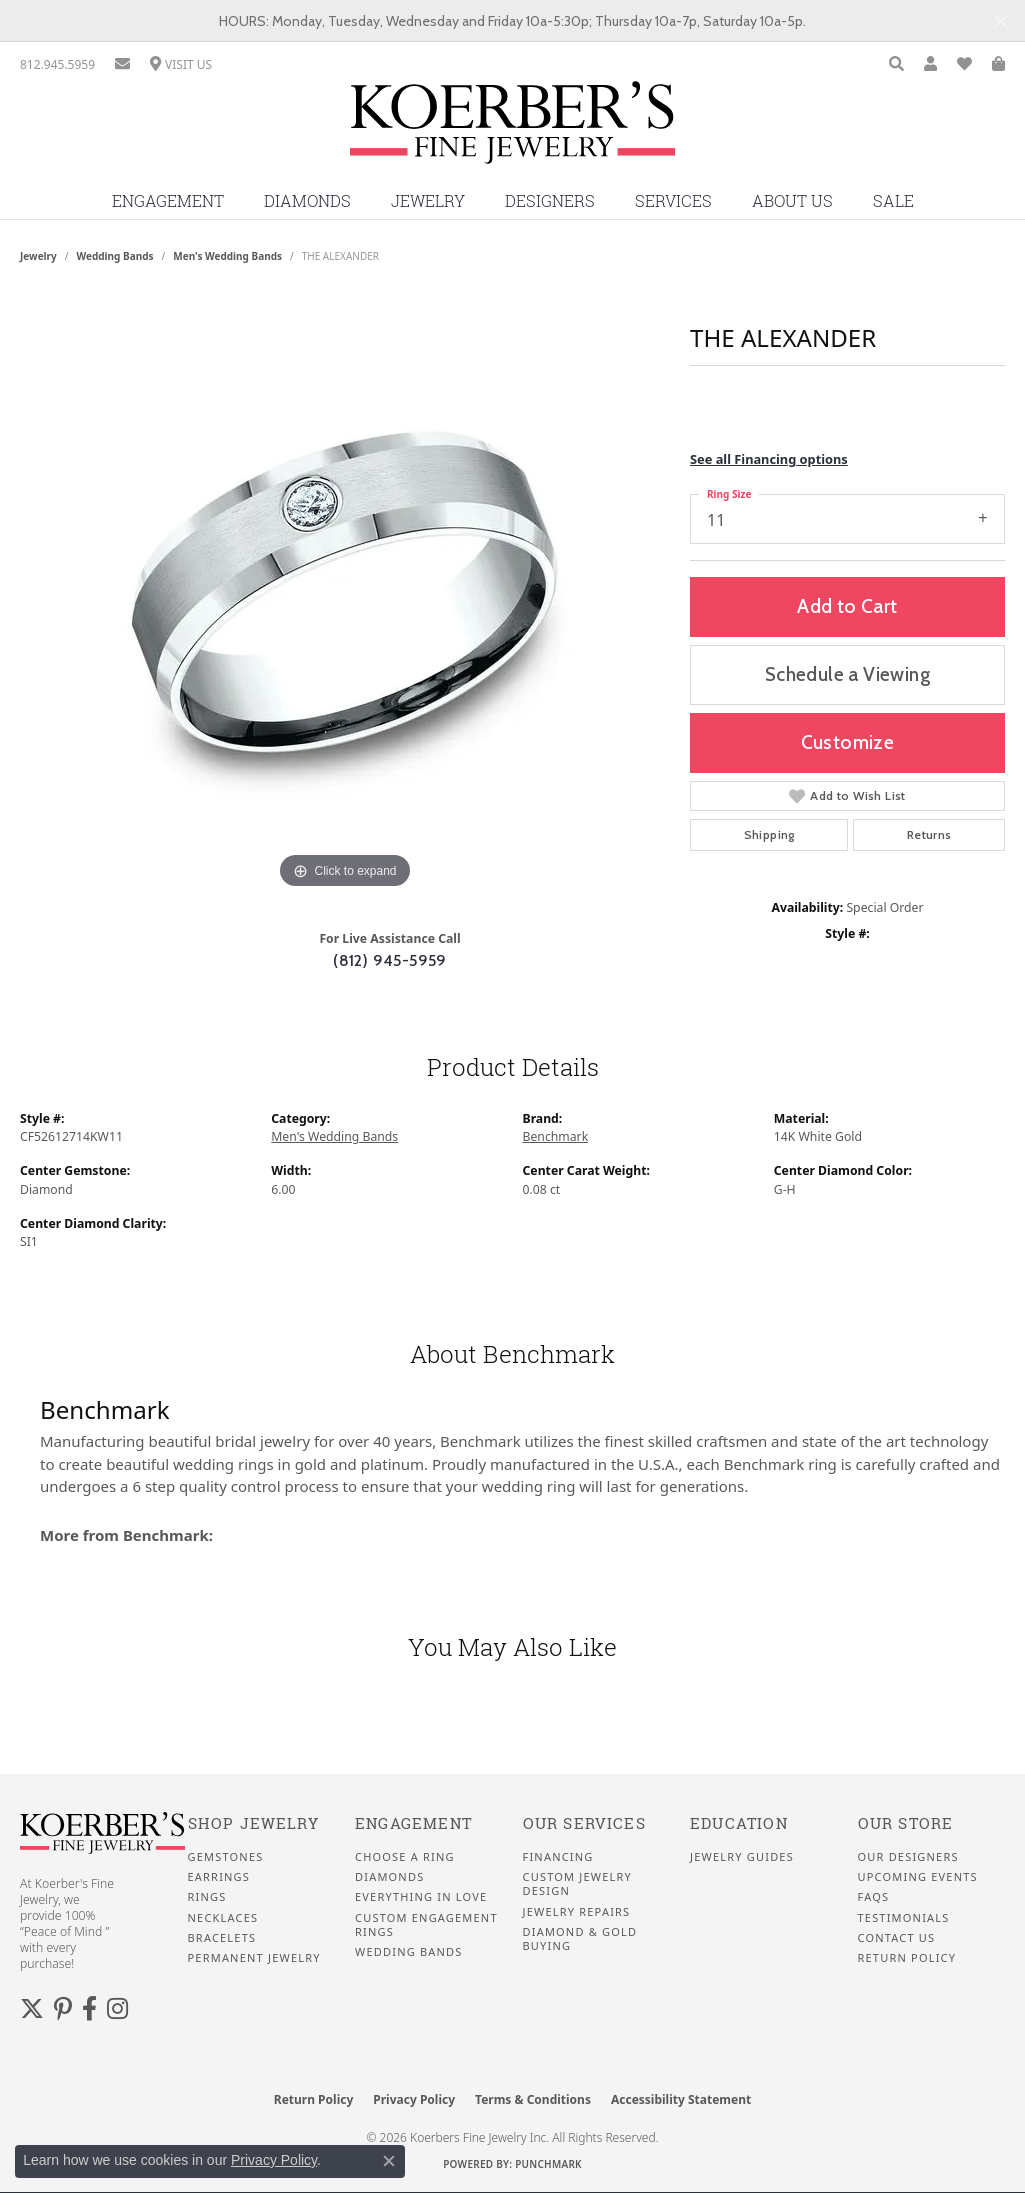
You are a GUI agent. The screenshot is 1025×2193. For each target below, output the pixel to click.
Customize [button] (848, 742)
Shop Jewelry (253, 1823)
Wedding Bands (115, 256)
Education (739, 1823)
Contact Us (897, 1938)
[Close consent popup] (389, 2161)
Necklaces (223, 1918)
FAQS (874, 1897)
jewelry (38, 256)
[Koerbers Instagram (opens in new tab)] (117, 2009)
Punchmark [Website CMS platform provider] (548, 2164)
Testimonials (904, 1918)
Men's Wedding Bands (227, 256)
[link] (57, 64)
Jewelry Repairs (577, 1912)
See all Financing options (769, 459)
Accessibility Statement (681, 2099)
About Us (792, 201)
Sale (893, 201)
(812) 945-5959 (390, 960)
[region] (345, 594)
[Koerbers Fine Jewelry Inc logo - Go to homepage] (512, 130)
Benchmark (556, 1136)
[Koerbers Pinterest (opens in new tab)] (63, 2009)
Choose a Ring (405, 1857)
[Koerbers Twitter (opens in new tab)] (32, 2009)
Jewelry (428, 201)
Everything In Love (421, 1897)
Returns (929, 834)
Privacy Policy (414, 2099)
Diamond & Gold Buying (580, 1939)
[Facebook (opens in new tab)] (89, 2009)
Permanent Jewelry (254, 1958)
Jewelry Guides (742, 1857)
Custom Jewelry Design (577, 1884)
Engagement (168, 201)
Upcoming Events (918, 1877)
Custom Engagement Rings (426, 1925)
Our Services (584, 1823)
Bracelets (222, 1938)
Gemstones (226, 1857)
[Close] (1000, 21)
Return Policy (907, 1958)
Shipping (769, 834)
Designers (550, 201)
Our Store (906, 1823)
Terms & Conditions (533, 2099)
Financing (558, 1857)
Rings (207, 1897)
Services (673, 201)
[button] (896, 64)
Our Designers (908, 1857)
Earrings (219, 1877)
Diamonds (307, 201)
